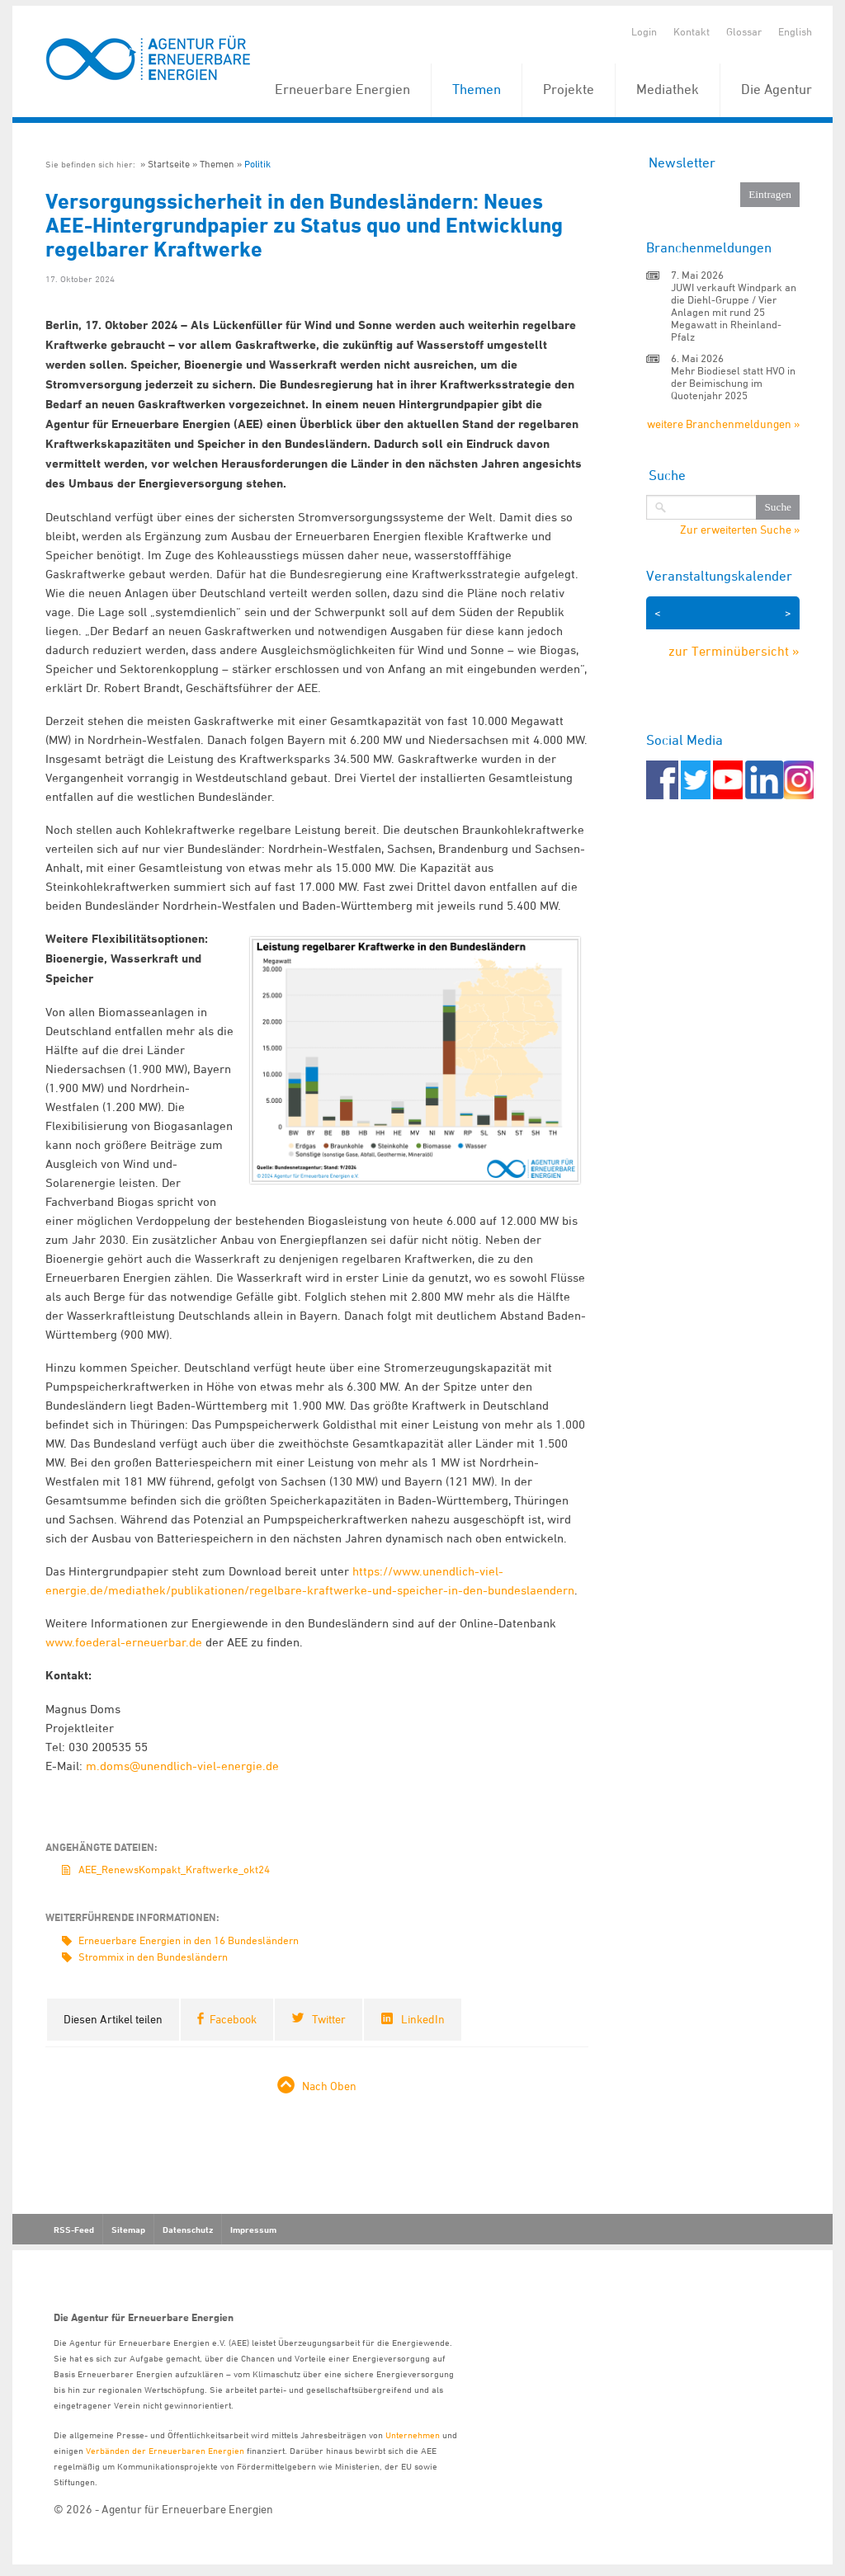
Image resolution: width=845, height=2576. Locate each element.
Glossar (744, 31)
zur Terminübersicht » (734, 650)
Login (644, 31)
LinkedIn (423, 2019)
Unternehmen (412, 2434)
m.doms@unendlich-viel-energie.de (182, 1766)
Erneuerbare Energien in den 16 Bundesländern (188, 1940)
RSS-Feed (74, 2229)
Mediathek (667, 89)
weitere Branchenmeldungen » (723, 424)
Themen (476, 89)
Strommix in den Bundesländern (153, 1956)
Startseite (169, 164)
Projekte (568, 89)
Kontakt (691, 31)
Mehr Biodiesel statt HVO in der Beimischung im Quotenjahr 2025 (733, 383)
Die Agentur (776, 89)
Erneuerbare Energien (342, 89)
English (795, 31)
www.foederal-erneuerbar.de (123, 1642)
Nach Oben (329, 2086)
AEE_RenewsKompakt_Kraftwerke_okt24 (174, 1869)
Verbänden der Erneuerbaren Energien (165, 2450)
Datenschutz (188, 2229)
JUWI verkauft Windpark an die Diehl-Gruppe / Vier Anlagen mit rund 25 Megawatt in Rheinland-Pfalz (733, 311)
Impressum (253, 2229)
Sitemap (128, 2229)
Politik (257, 164)
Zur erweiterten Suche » (740, 529)
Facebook (233, 2019)
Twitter (329, 2019)
